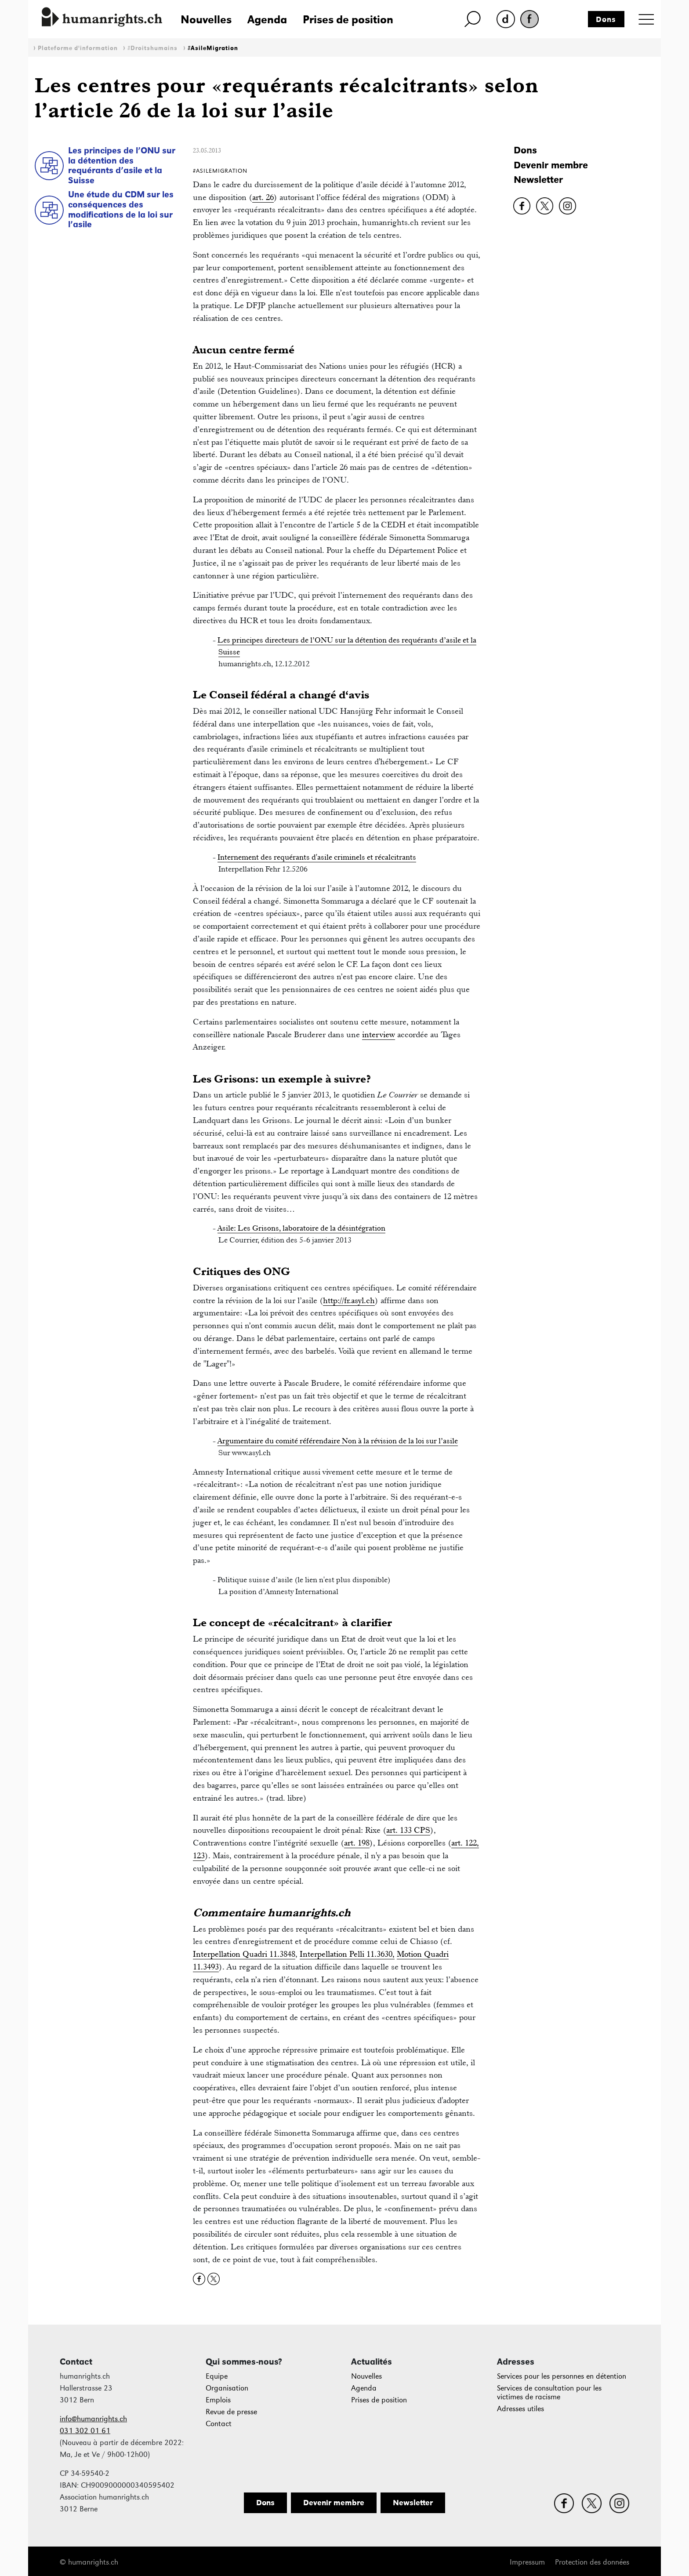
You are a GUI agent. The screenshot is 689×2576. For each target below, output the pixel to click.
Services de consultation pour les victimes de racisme (549, 2392)
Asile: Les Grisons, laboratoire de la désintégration (301, 1228)
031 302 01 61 (85, 2430)
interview (378, 1034)
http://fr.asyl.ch (349, 1300)
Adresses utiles (520, 2408)
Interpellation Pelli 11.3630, (347, 1954)
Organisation (227, 2388)
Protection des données (592, 2562)
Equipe (217, 2376)
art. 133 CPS (408, 1830)
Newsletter (538, 179)
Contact (219, 2423)
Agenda (267, 19)
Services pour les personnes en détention (561, 2376)
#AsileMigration (213, 48)
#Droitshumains (152, 48)
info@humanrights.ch (93, 2418)
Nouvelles (206, 19)
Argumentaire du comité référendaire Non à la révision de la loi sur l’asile (338, 1441)
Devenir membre (551, 165)
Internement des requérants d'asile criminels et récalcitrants (317, 857)
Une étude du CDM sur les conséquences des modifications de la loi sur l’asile (121, 209)
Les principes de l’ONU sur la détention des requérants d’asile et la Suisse (121, 165)
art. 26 (263, 197)
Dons (606, 19)
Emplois (218, 2400)
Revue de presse (231, 2411)
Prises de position (348, 19)
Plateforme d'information (78, 48)
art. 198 (357, 1843)
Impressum (527, 2562)
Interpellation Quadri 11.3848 (244, 1954)
